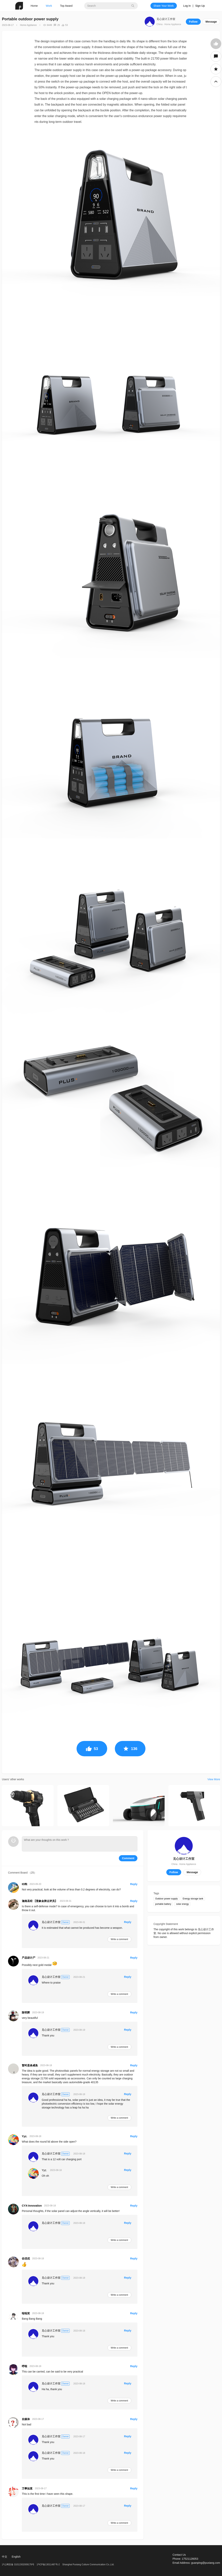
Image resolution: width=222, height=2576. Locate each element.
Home (34, 5)
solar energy (182, 1904)
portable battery (163, 1904)
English (16, 2556)
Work (49, 5)
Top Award (66, 5)
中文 (4, 2556)
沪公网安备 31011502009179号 (18, 2564)
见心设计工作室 (166, 19)
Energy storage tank (193, 1898)
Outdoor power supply (166, 1898)
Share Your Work (163, 5)
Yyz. (44, 2170)
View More (213, 1779)
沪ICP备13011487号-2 (48, 2564)
